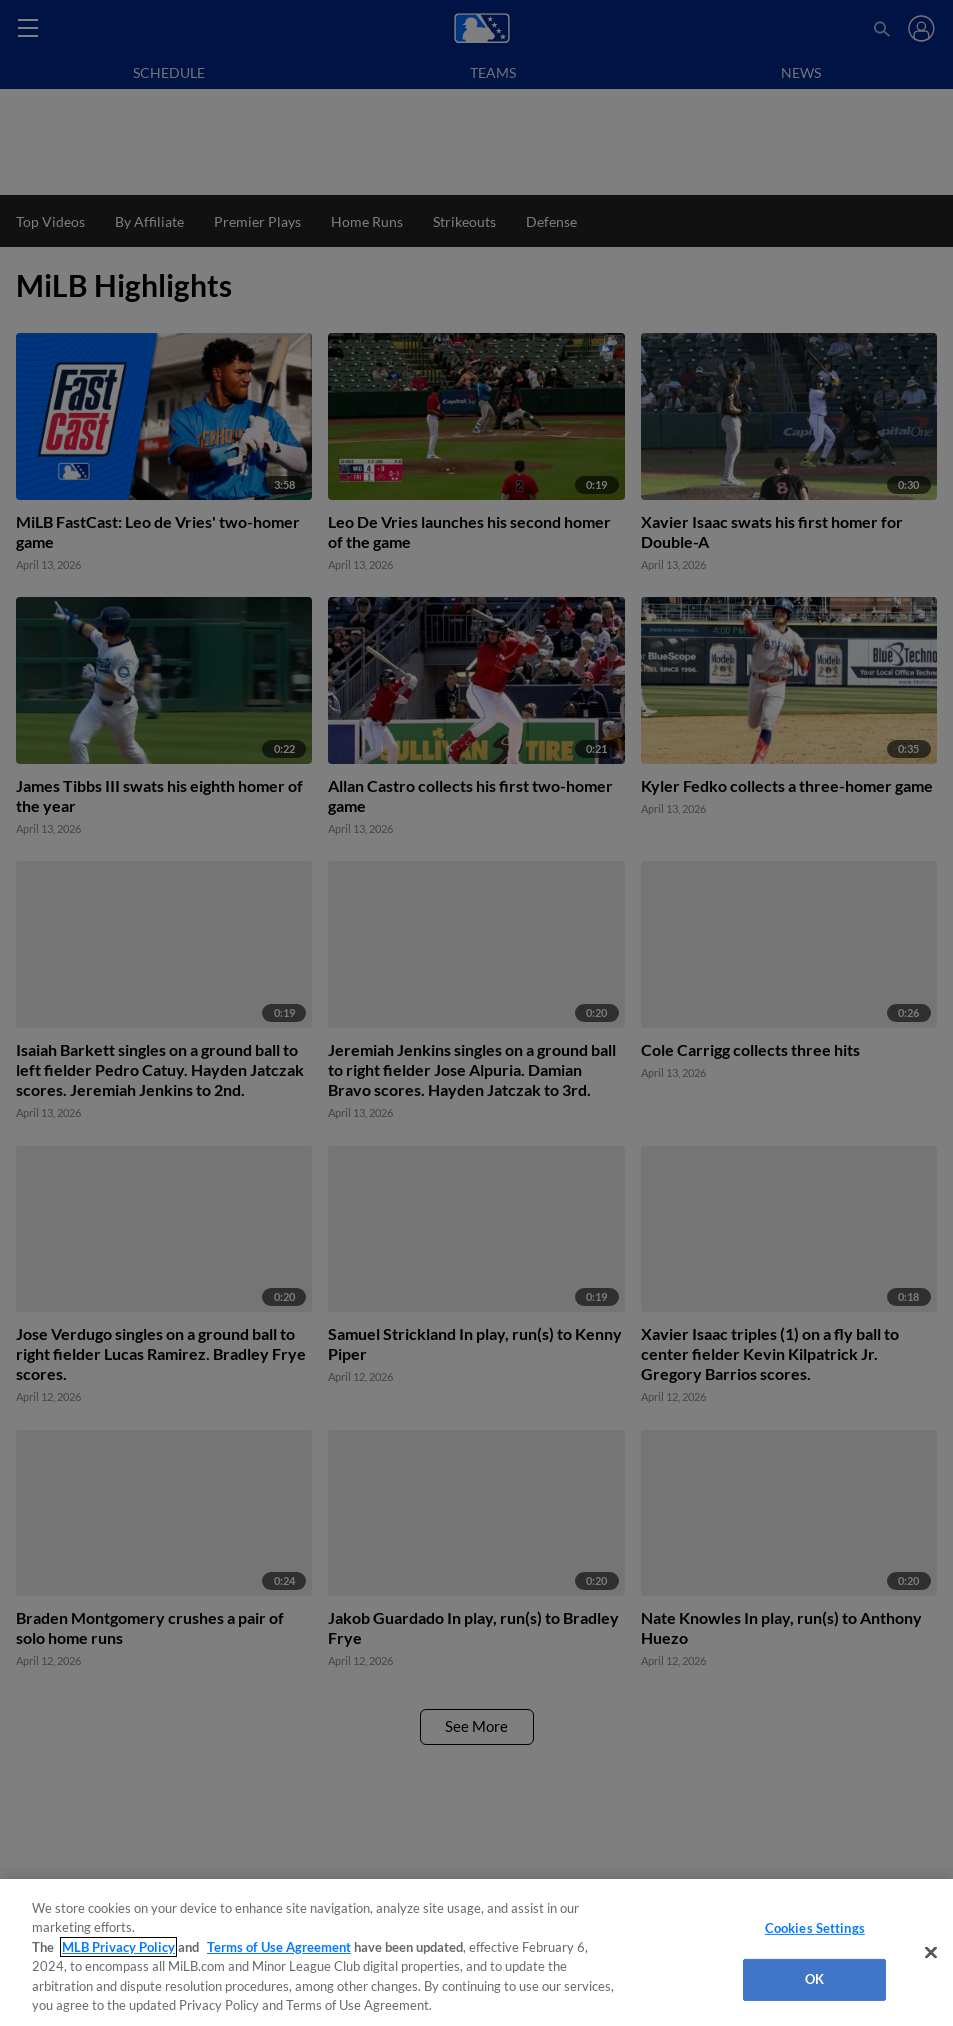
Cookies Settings (815, 1928)
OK (814, 1979)
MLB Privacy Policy (118, 1947)
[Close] (931, 1953)
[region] (476, 1952)
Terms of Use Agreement (279, 1947)
